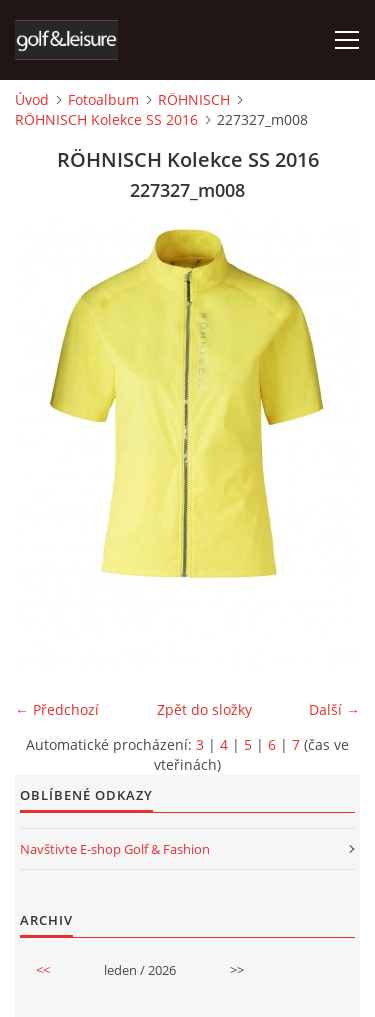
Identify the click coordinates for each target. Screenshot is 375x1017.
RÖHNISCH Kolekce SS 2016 (106, 119)
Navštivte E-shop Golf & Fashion (115, 849)
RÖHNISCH (194, 99)
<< (43, 970)
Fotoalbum (103, 99)
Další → (334, 709)
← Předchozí (57, 709)
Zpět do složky (204, 709)
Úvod (32, 99)
